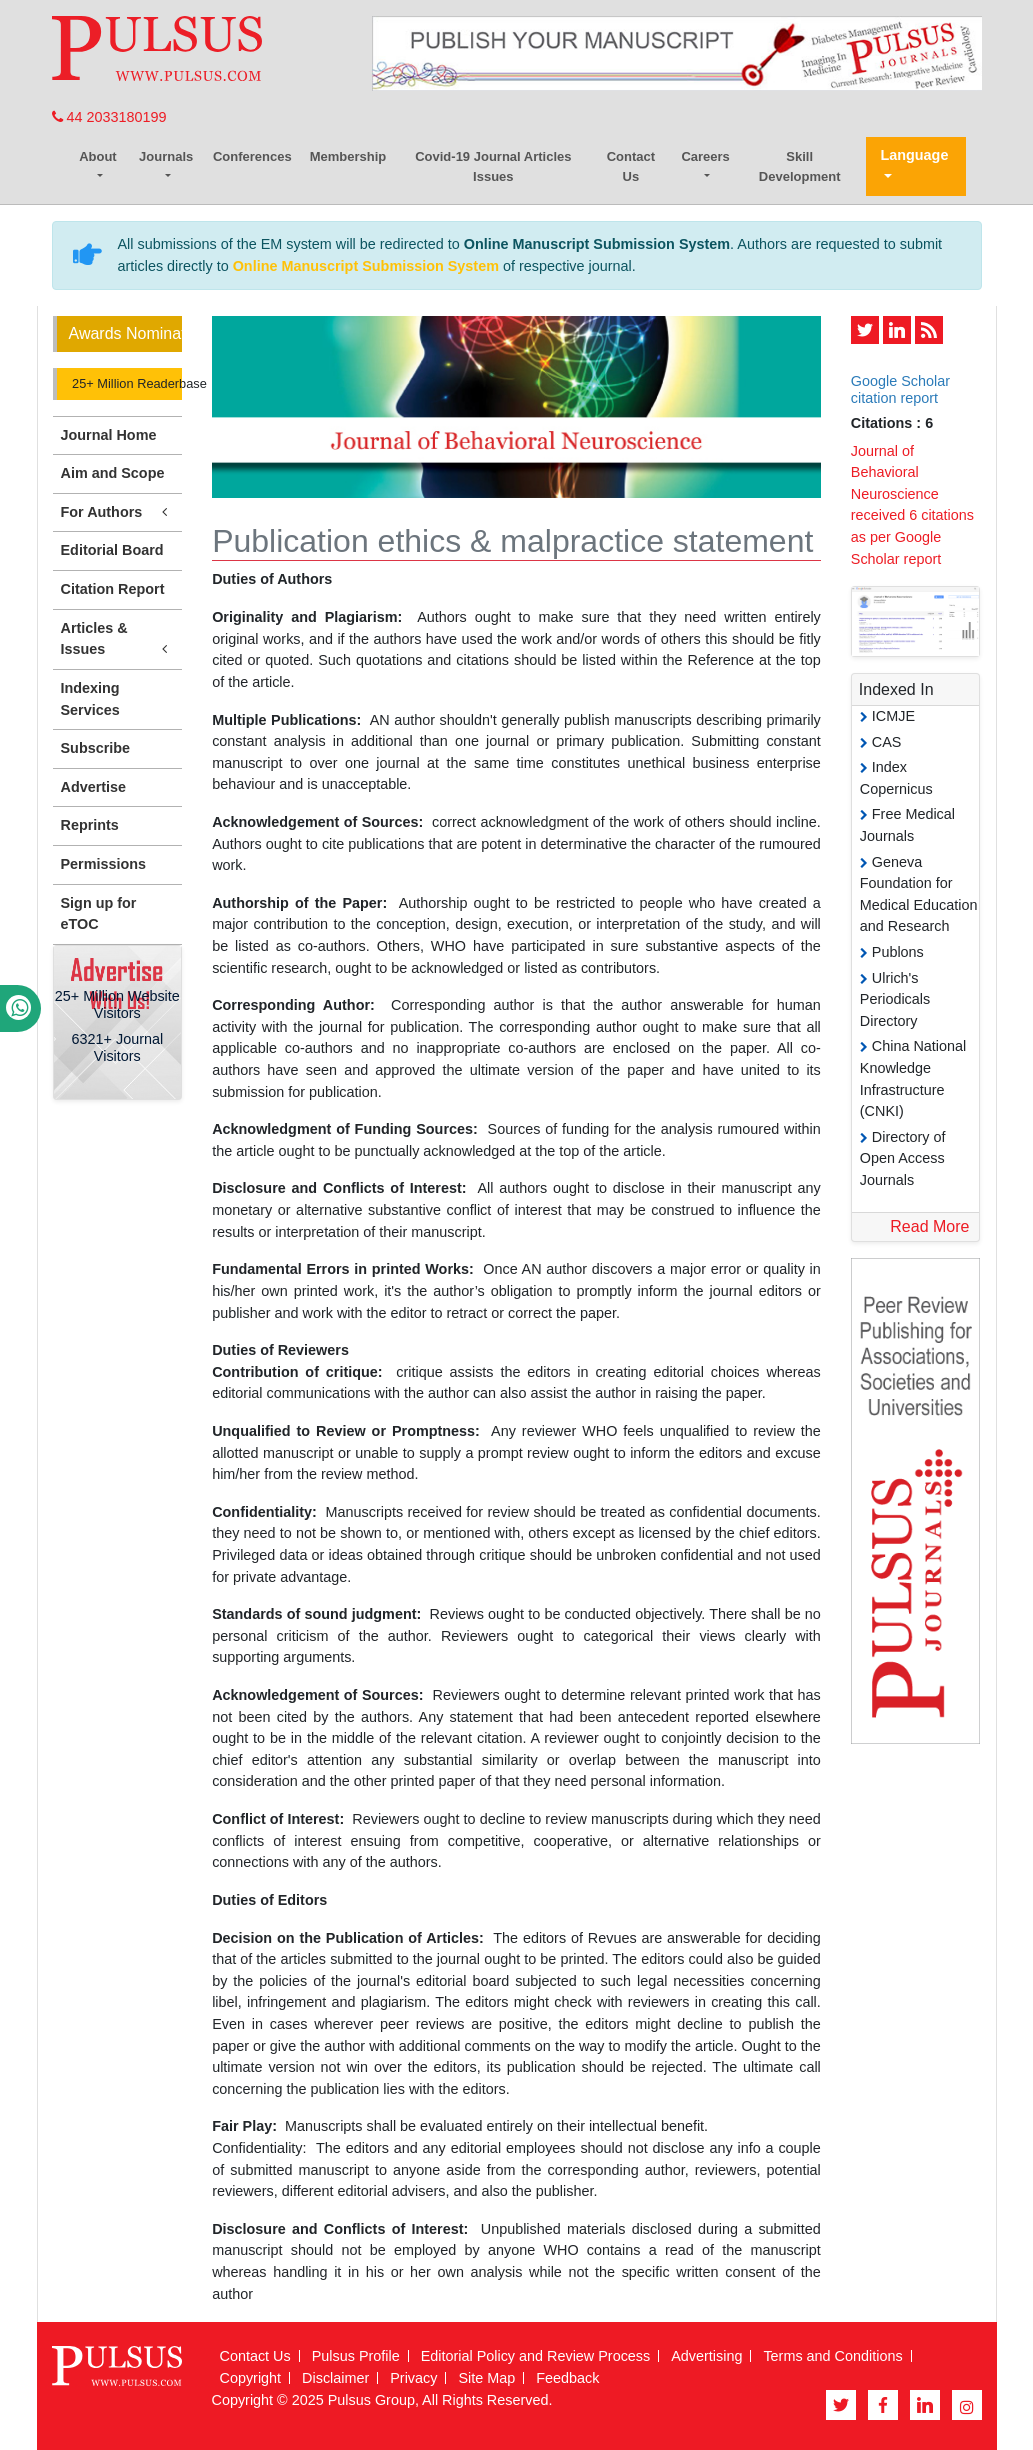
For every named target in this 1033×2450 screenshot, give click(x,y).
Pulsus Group (371, 2400)
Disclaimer (335, 2378)
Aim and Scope (113, 473)
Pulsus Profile (356, 2356)
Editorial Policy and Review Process (536, 2356)
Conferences (252, 156)
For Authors (118, 512)
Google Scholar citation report (900, 389)
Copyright (251, 2378)
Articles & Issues (118, 640)
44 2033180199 (109, 117)
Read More (929, 1226)
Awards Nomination (126, 333)
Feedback (567, 2378)
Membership (348, 156)
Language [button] (914, 155)
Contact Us (631, 166)
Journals (166, 156)
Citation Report (113, 589)
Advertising (706, 2356)
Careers (705, 156)
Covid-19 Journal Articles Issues (493, 166)
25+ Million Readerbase (126, 383)
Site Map (486, 2378)
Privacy (413, 2378)
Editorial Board (112, 550)
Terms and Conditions (832, 2356)
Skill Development (800, 166)
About (98, 156)
